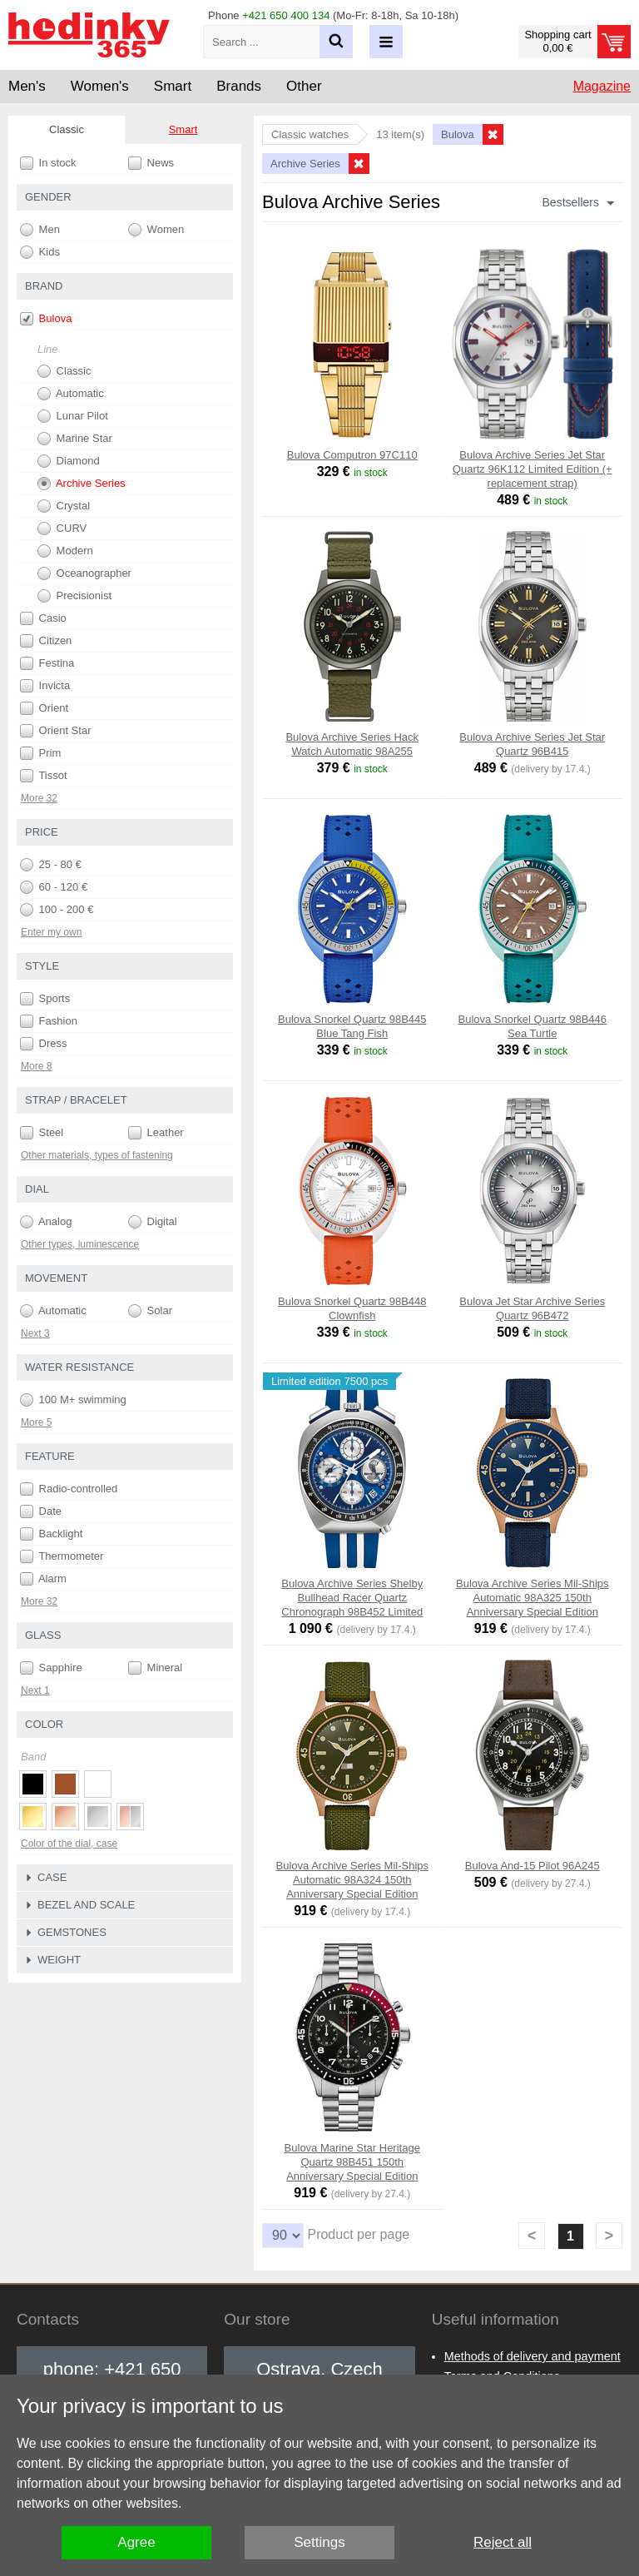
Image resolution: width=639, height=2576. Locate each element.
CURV (62, 528)
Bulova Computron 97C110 (352, 455)
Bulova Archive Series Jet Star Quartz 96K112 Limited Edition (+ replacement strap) (532, 469)
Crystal (63, 506)
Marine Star (74, 438)
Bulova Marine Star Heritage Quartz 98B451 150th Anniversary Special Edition (352, 2162)
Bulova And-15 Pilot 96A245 (532, 1865)
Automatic (70, 393)
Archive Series (81, 483)
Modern (65, 551)
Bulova (46, 318)
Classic (64, 371)
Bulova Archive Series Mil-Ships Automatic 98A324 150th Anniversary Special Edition (351, 1879)
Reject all (502, 2542)
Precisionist (74, 596)
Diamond (68, 461)
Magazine (602, 86)
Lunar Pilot (72, 416)
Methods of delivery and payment (532, 2356)
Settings (319, 2542)
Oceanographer (84, 573)
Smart (183, 129)
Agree (136, 2542)
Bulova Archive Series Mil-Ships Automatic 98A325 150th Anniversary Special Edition (532, 1597)
